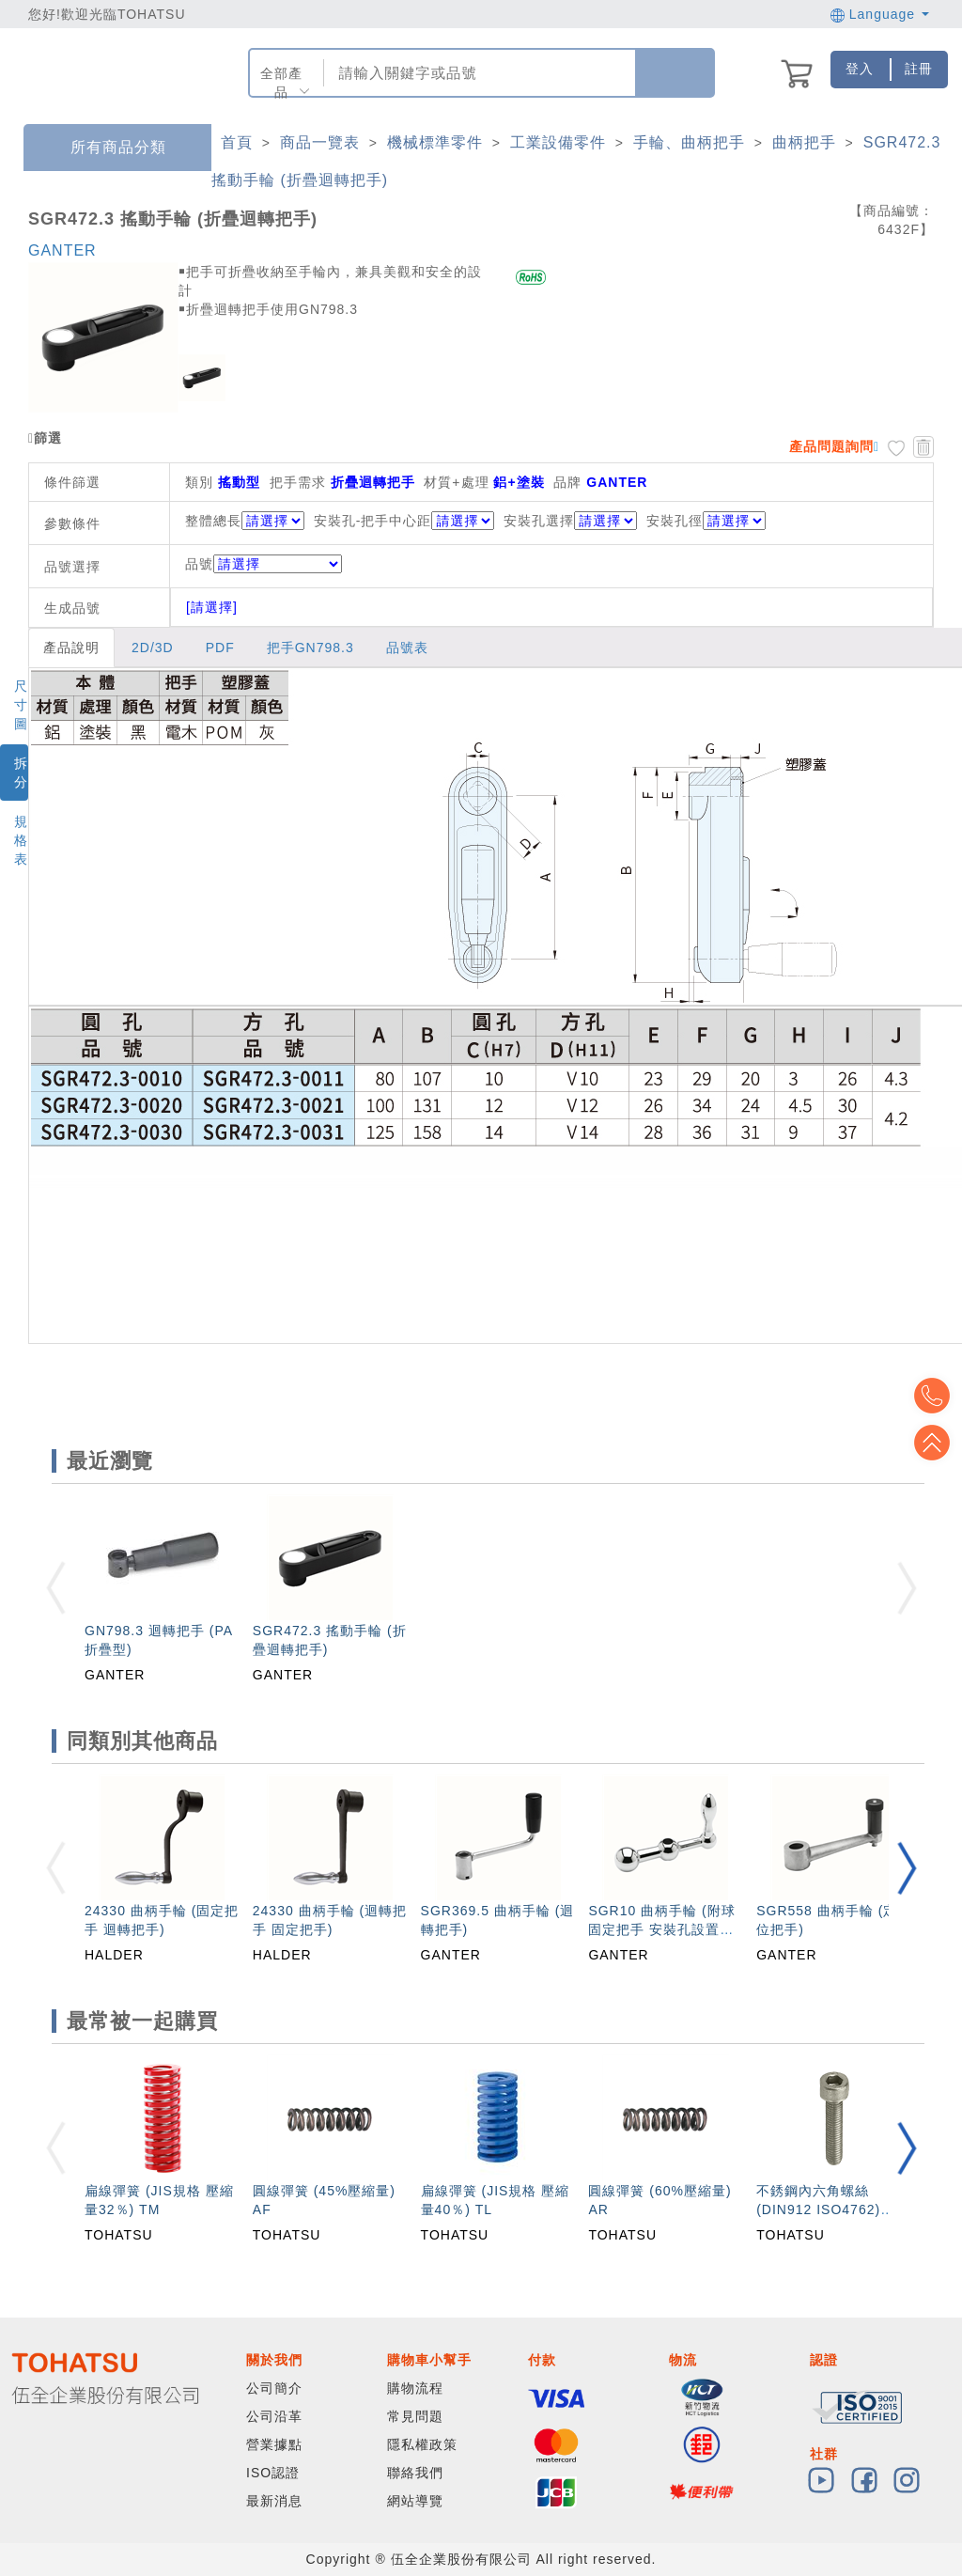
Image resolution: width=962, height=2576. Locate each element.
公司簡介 (274, 2388)
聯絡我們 (415, 2472)
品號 (263, 563)
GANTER (62, 250)
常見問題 (415, 2416)
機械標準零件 (435, 142)
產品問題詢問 (831, 446)
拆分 (21, 772)
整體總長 (213, 520)
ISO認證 (273, 2472)
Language (879, 14)
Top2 (934, 1395)
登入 (860, 68)
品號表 (407, 647)
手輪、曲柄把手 (689, 142)
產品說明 (71, 647)
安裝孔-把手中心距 (373, 520)
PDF (220, 647)
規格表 (21, 840)
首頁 (237, 142)
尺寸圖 (21, 705)
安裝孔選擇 (539, 520)
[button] (906, 1867)
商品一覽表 (320, 142)
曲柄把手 (804, 142)
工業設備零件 (558, 142)
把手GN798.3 (310, 647)
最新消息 (274, 2500)
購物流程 (415, 2388)
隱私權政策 (422, 2444)
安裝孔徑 (674, 520)
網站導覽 (415, 2500)
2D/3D (153, 647)
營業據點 (274, 2444)
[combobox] (477, 72)
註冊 (919, 68)
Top (934, 1442)
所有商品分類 (104, 148)
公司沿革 (274, 2416)
